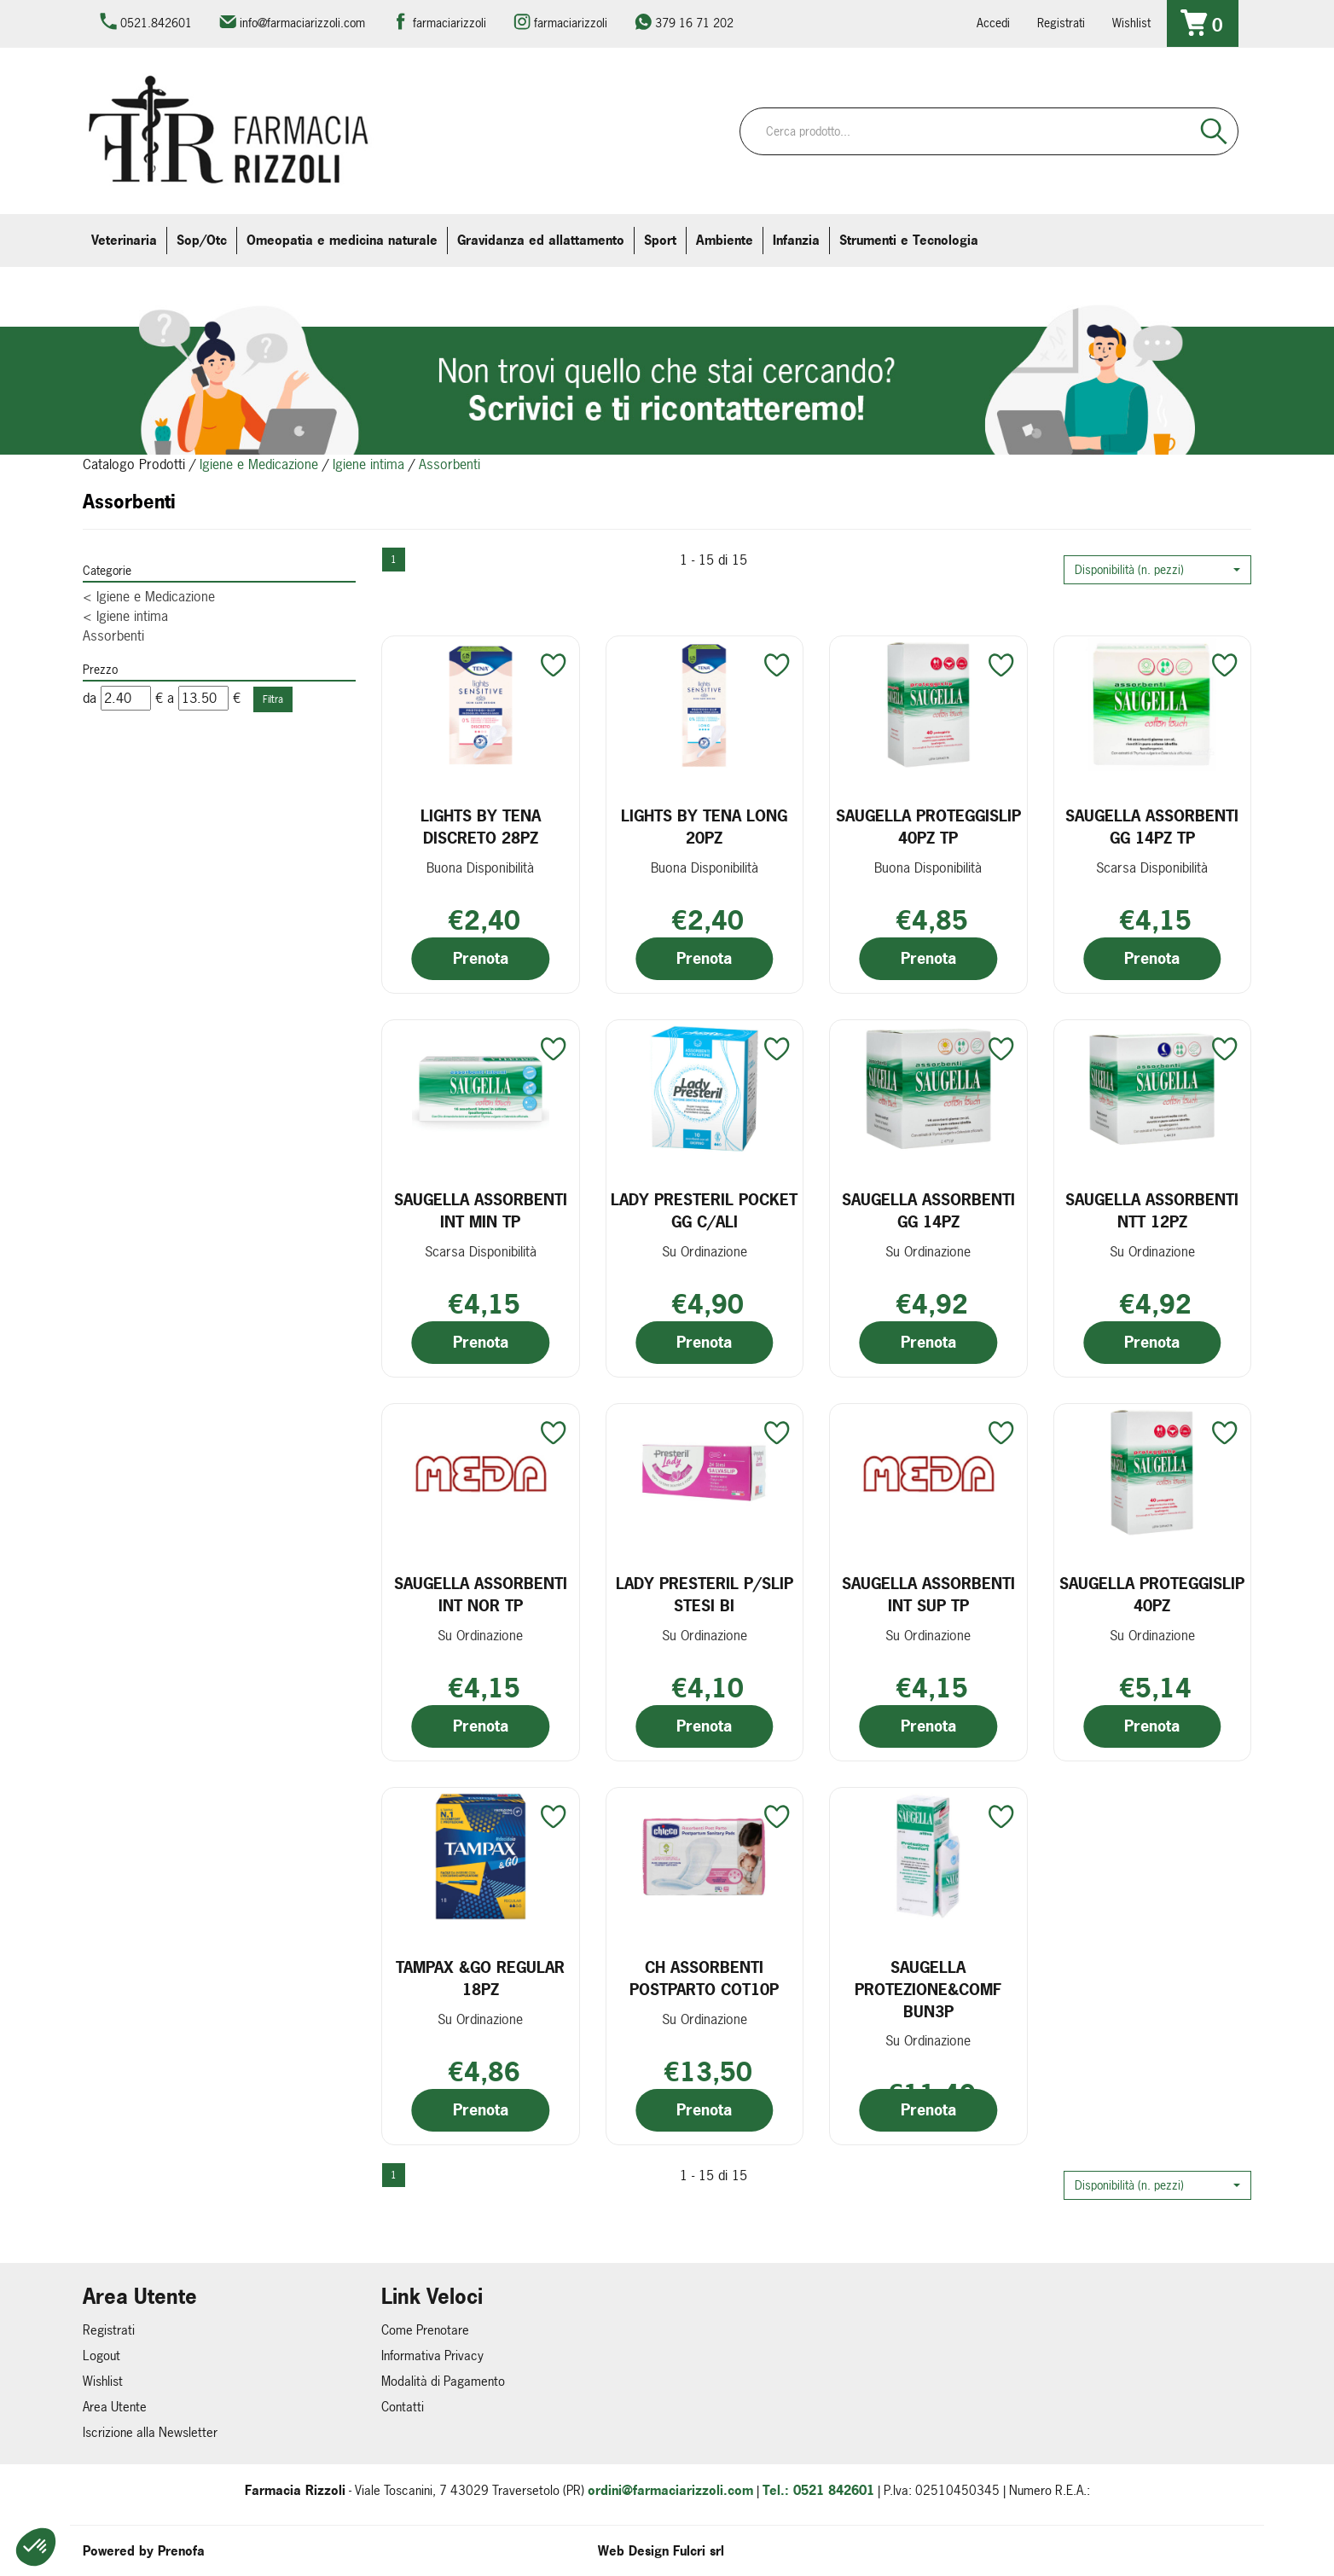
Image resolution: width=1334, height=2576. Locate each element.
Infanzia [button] (796, 240)
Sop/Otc (202, 240)
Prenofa (181, 2551)
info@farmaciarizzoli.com (302, 23)
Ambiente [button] (724, 240)
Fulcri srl (698, 2551)
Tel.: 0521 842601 (818, 2490)
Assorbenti (113, 635)
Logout (101, 2355)
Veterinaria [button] (124, 240)
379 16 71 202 (694, 23)
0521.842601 (156, 23)
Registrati (1061, 23)
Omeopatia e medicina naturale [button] (342, 240)
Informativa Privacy (432, 2355)
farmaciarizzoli (449, 23)
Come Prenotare (425, 2330)
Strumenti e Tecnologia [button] (908, 240)
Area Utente (115, 2407)
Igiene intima (368, 464)
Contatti (402, 2407)
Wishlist (1131, 23)
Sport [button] (660, 240)
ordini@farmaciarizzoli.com (670, 2490)
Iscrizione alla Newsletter (150, 2432)
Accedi (993, 23)
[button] (1157, 569)
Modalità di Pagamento (443, 2381)
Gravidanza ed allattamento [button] (540, 240)
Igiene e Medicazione (259, 464)
